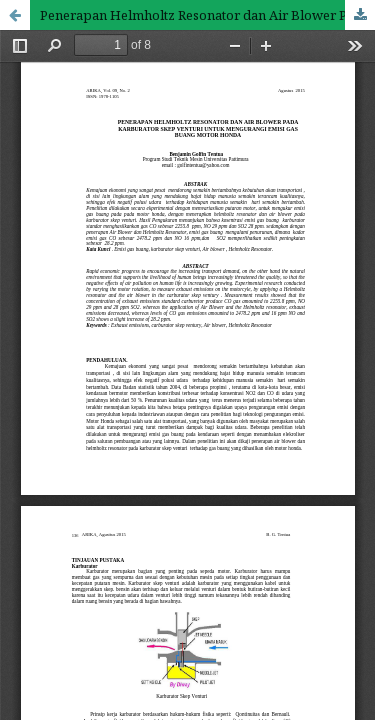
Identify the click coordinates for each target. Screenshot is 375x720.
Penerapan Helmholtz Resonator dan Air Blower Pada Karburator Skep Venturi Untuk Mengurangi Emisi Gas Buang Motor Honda (207, 15)
